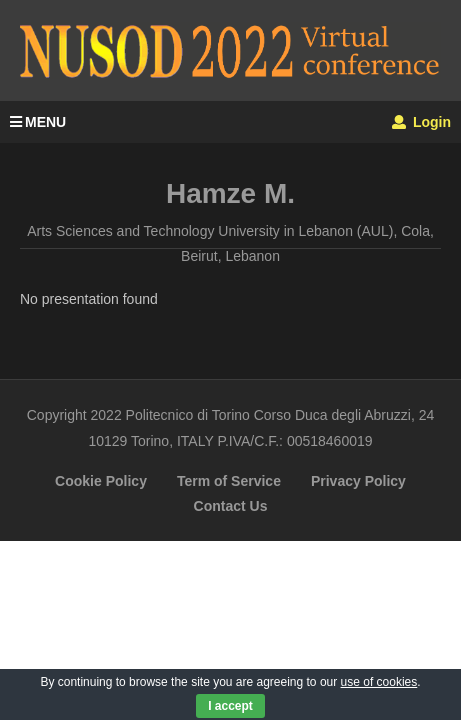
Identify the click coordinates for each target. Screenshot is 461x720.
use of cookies (379, 682)
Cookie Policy (101, 481)
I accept (230, 706)
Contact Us (231, 506)
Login (421, 122)
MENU (38, 122)
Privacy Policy (358, 481)
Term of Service (229, 481)
